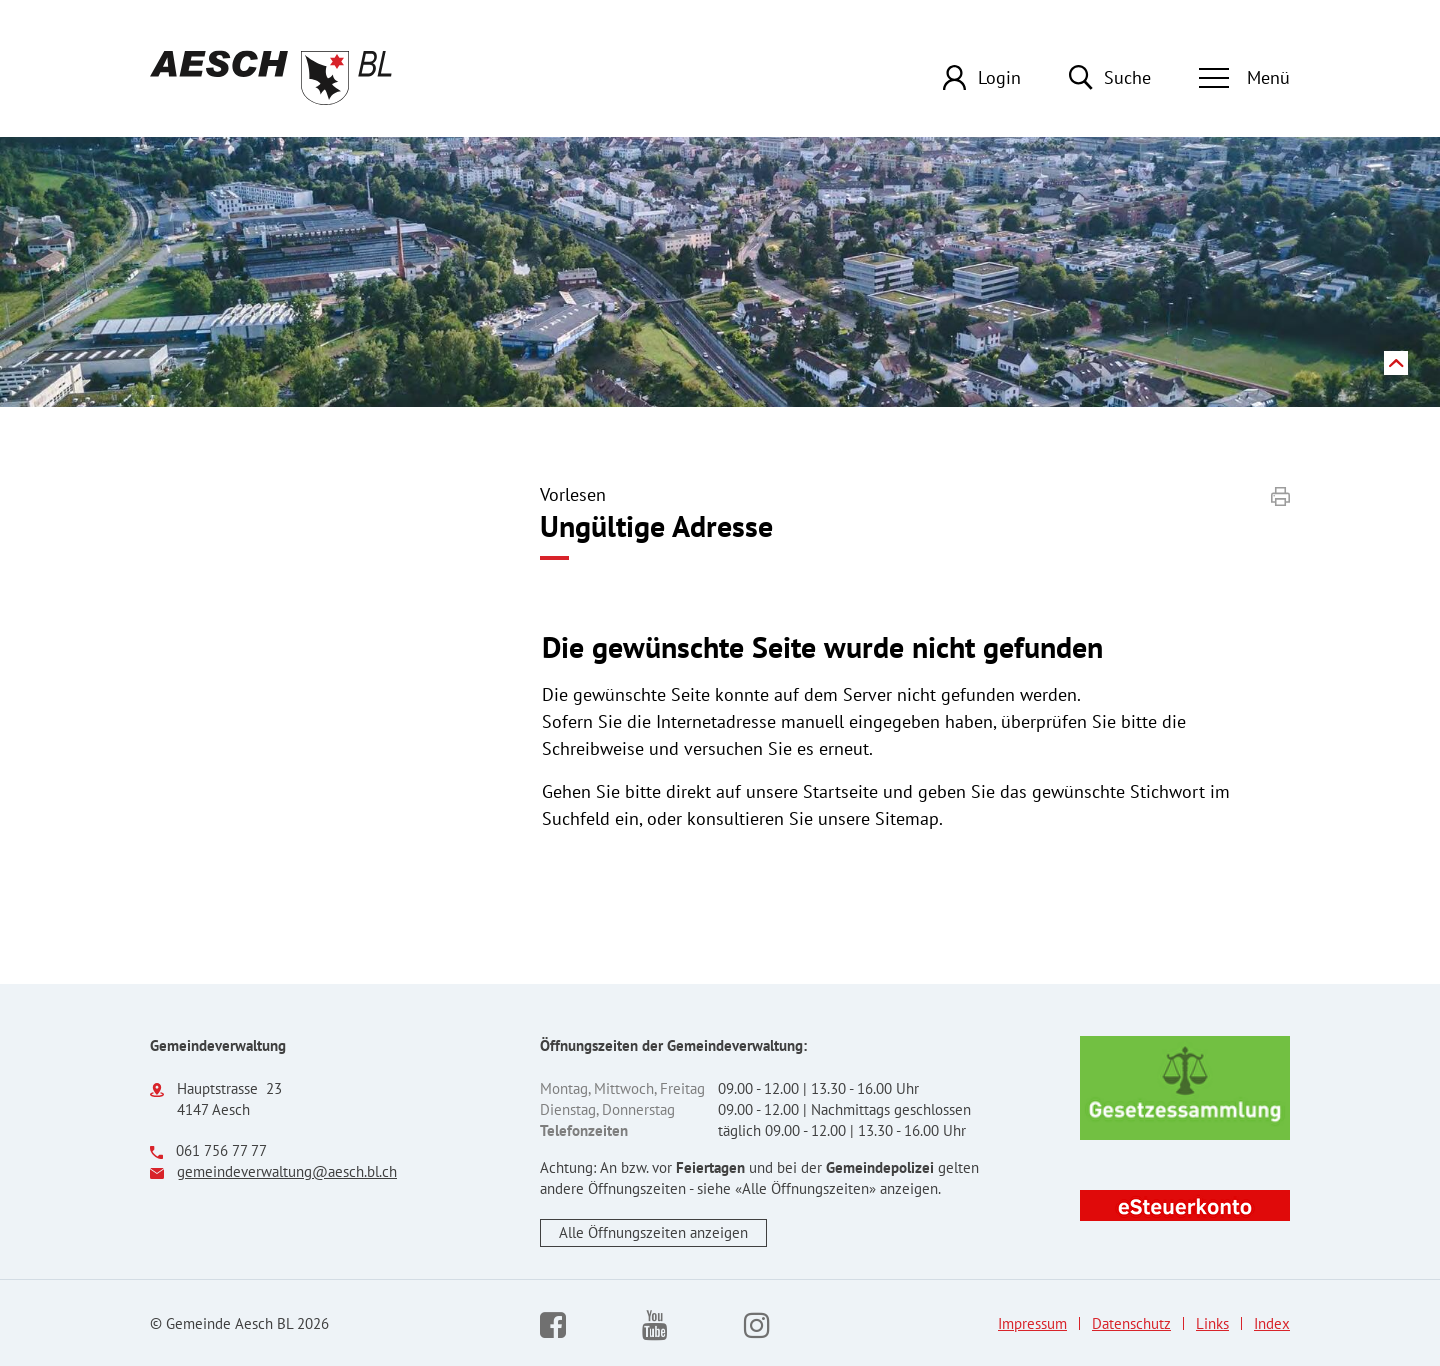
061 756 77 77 (221, 1150)
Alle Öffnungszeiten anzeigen (653, 1232)
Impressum (1032, 1323)
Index (1272, 1323)
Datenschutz (1131, 1323)
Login (999, 77)
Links (1212, 1323)
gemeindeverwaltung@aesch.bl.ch (287, 1171)
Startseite (840, 791)
